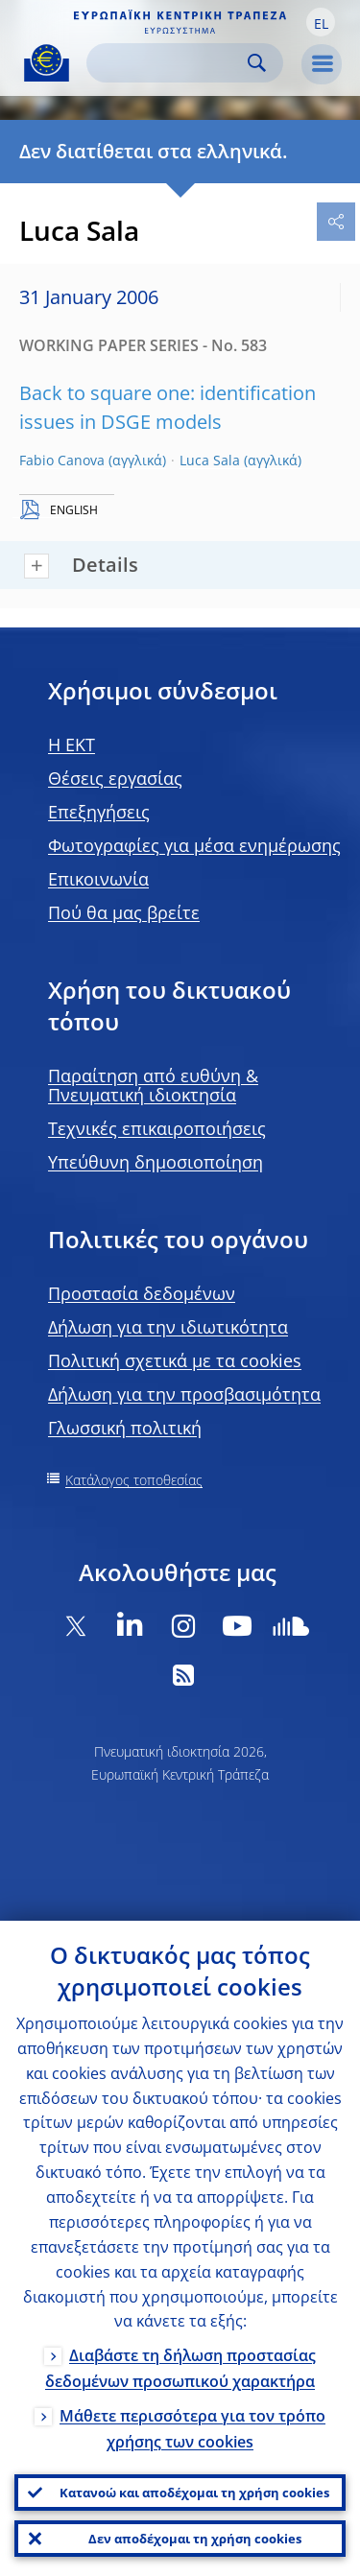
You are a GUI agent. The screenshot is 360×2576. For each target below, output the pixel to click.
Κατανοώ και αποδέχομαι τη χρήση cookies (194, 2492)
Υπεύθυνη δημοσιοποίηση (155, 1161)
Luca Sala (210, 460)
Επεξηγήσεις (99, 811)
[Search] (169, 63)
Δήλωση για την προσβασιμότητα (184, 1394)
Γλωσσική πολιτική (125, 1427)
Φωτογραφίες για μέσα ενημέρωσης (194, 845)
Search (257, 63)
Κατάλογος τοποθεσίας (134, 1480)
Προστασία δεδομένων (141, 1293)
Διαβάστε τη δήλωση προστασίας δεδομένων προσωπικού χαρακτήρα (180, 2368)
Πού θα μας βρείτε (124, 912)
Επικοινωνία (98, 878)
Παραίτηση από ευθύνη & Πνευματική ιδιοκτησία (153, 1085)
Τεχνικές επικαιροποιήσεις (157, 1128)
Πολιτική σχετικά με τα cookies (174, 1360)
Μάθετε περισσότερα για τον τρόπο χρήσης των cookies (192, 2428)
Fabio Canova (62, 460)
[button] (320, 22)
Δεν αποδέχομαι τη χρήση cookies (194, 2538)
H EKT (71, 744)
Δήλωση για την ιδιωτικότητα (168, 1326)
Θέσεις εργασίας (115, 778)
